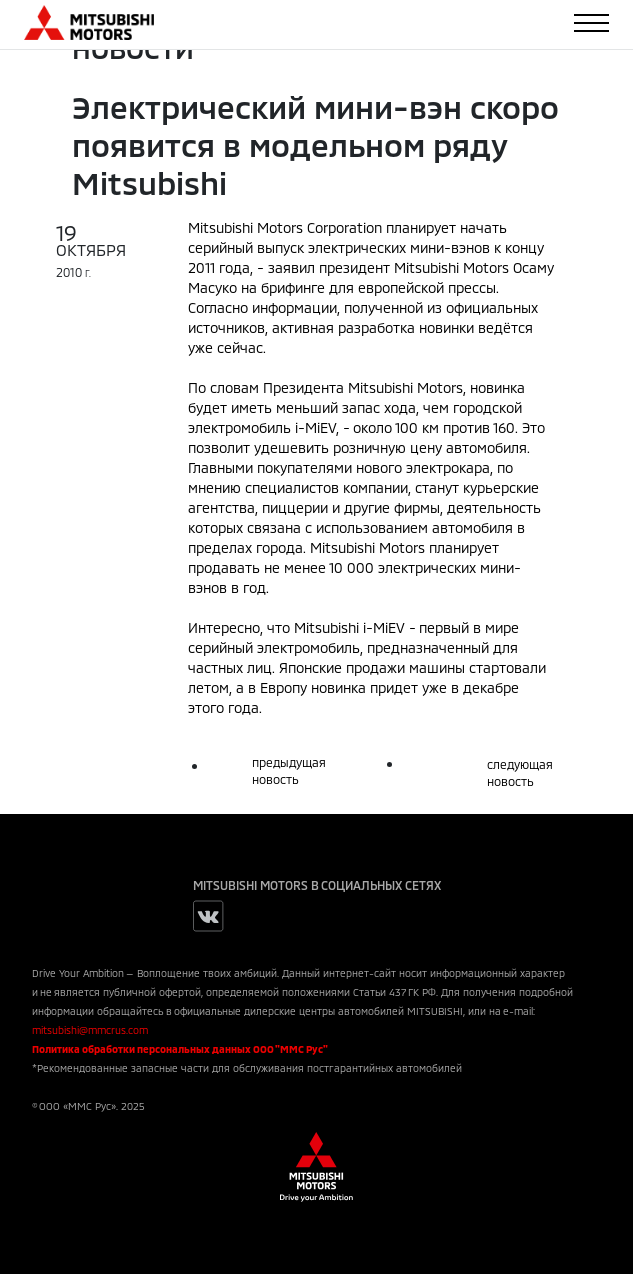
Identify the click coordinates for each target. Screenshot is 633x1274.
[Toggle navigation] (591, 23)
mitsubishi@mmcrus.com (90, 1030)
